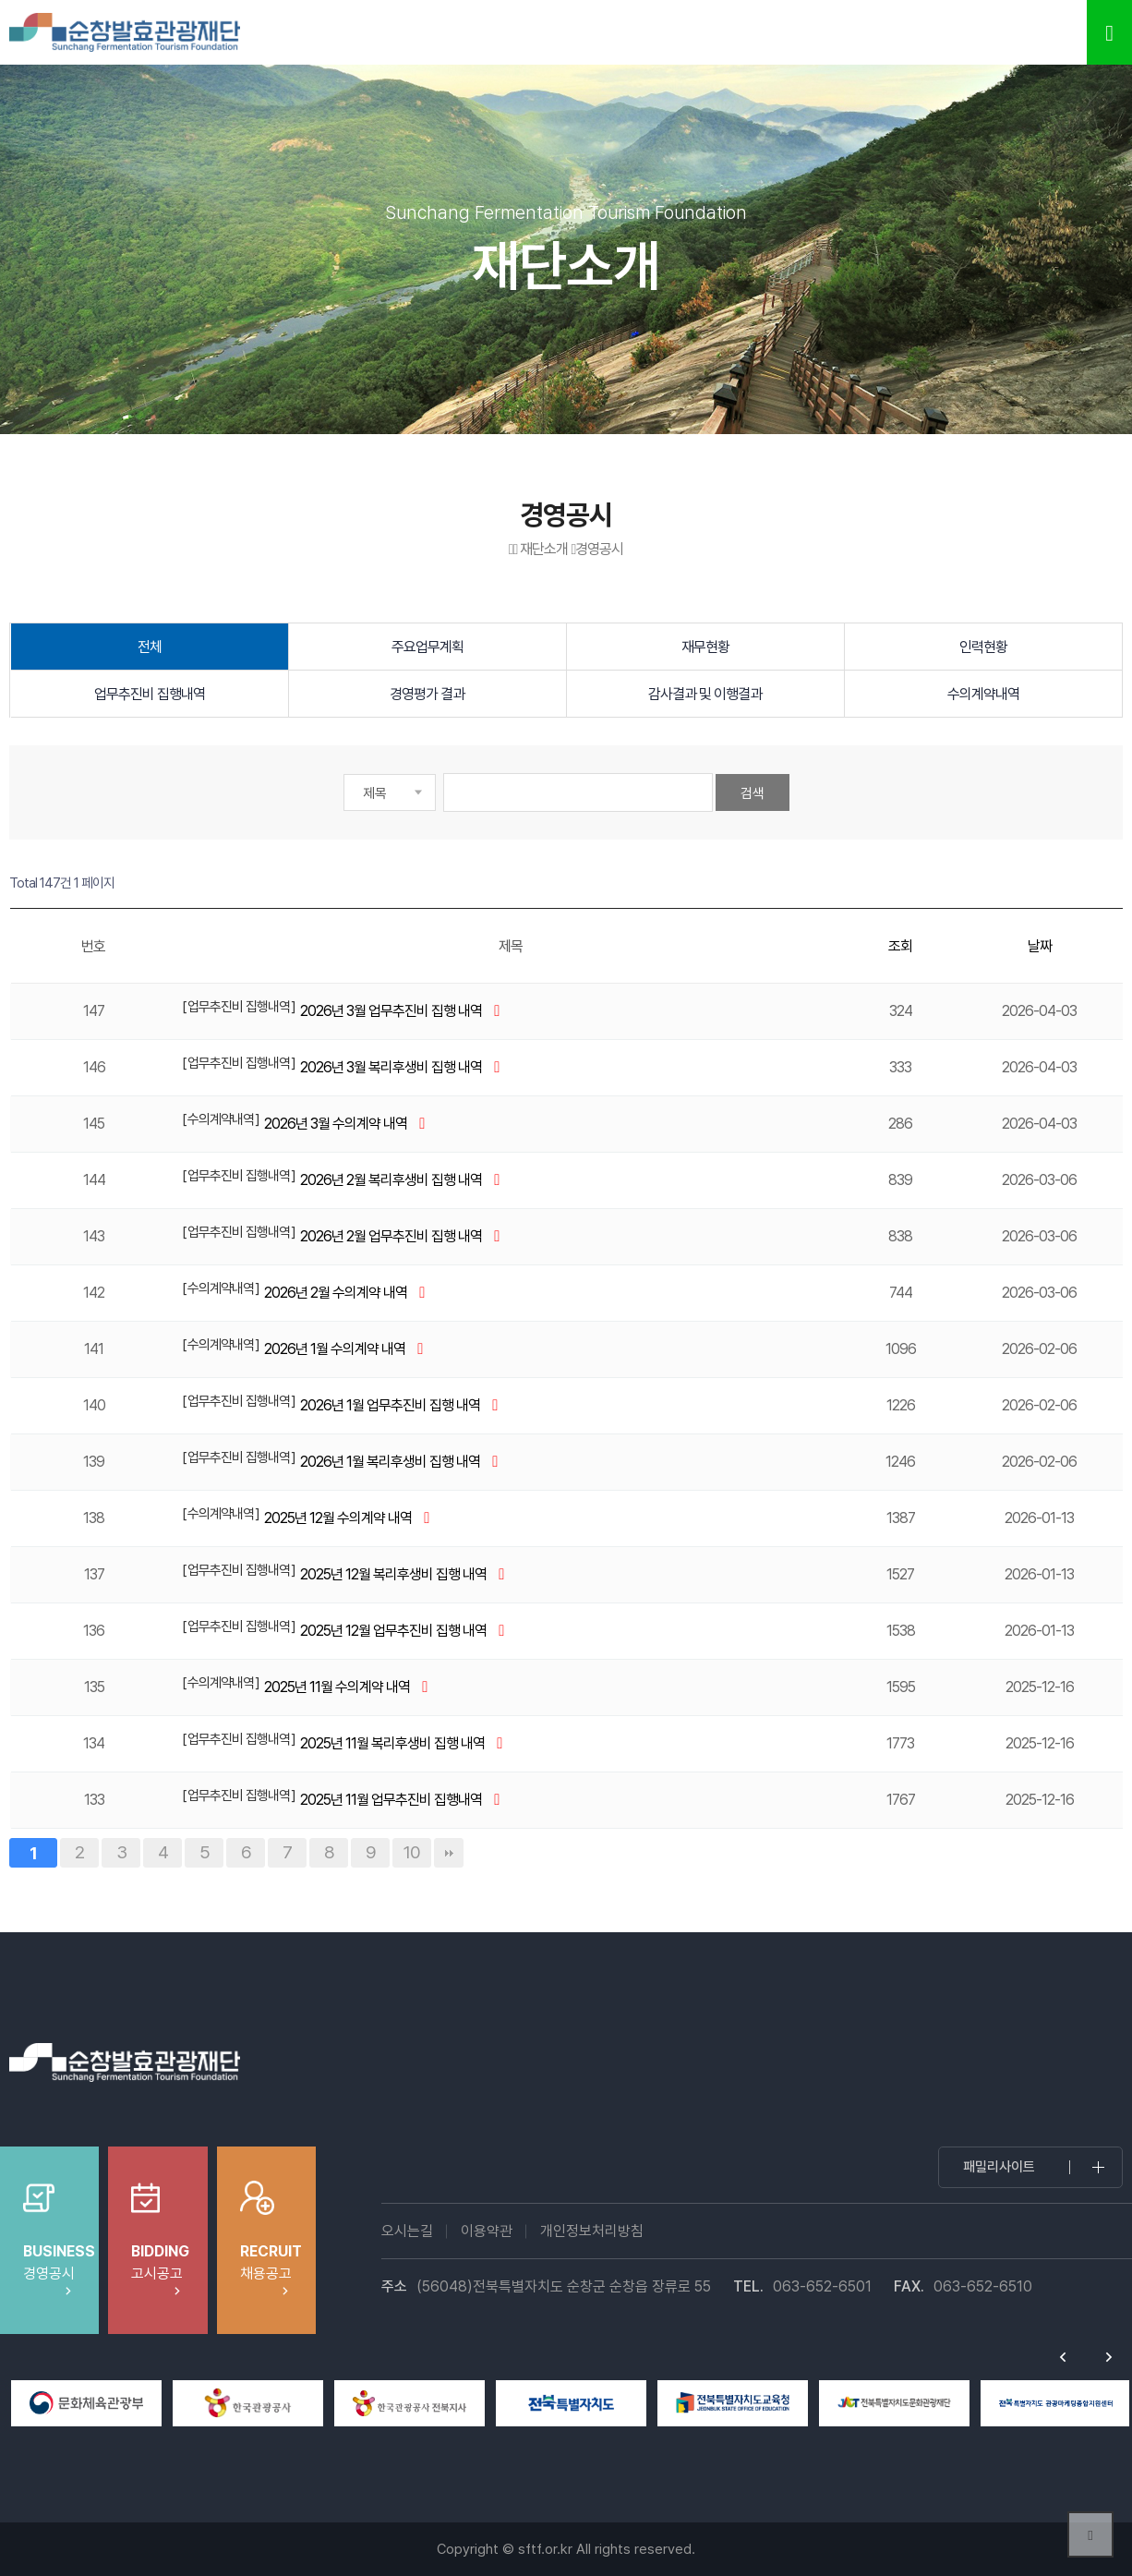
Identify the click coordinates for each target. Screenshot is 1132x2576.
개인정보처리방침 (592, 2231)
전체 (150, 647)
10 (411, 1852)
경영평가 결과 (427, 694)
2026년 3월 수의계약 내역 (337, 1123)
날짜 (1040, 946)
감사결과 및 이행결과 (705, 694)
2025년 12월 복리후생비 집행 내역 (394, 1574)
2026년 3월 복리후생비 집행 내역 (392, 1067)
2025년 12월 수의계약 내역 (339, 1518)
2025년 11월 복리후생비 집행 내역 (394, 1743)
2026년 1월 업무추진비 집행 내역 (391, 1405)
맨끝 (449, 1853)
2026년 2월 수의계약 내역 (337, 1292)
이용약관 (486, 2231)
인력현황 (983, 647)
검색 (753, 793)
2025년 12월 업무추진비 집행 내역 (394, 1630)
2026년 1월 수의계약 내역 (336, 1349)
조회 (900, 946)
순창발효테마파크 (124, 32)
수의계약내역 (983, 694)
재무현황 (705, 647)
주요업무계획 (427, 647)
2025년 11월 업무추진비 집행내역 (392, 1799)
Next (1109, 2357)
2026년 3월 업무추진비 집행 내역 (392, 1011)
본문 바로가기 (0, 0)
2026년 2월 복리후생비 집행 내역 (392, 1180)
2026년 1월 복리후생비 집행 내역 (391, 1461)
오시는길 (407, 2231)
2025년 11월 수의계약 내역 (338, 1687)
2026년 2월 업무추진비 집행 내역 (392, 1236)
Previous (1063, 2357)
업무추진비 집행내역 (149, 694)
